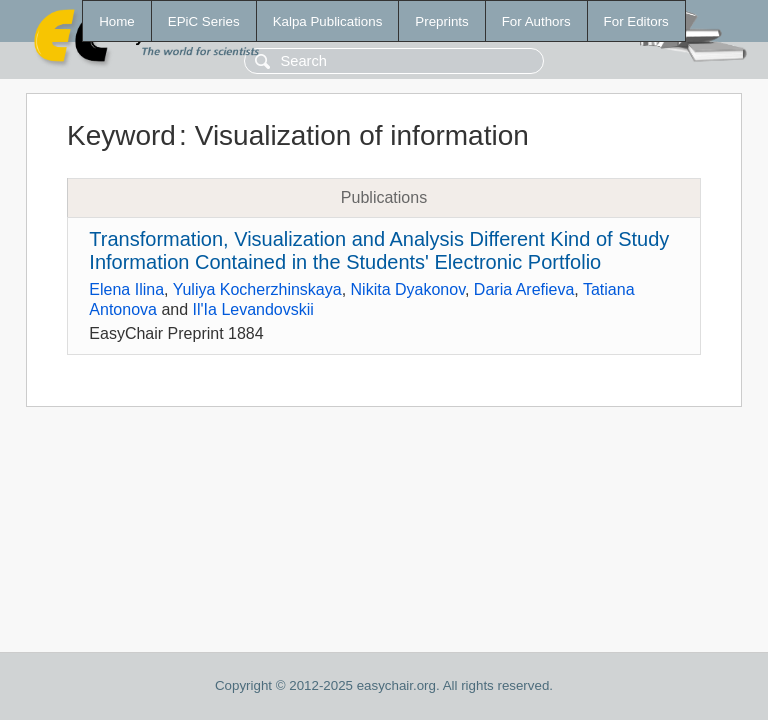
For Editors (636, 21)
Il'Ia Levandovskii (253, 309)
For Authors (536, 21)
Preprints (441, 21)
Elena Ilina (126, 289)
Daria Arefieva (524, 289)
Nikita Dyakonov (408, 289)
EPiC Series (204, 21)
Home (117, 21)
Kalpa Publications (328, 21)
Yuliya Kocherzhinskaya (257, 289)
